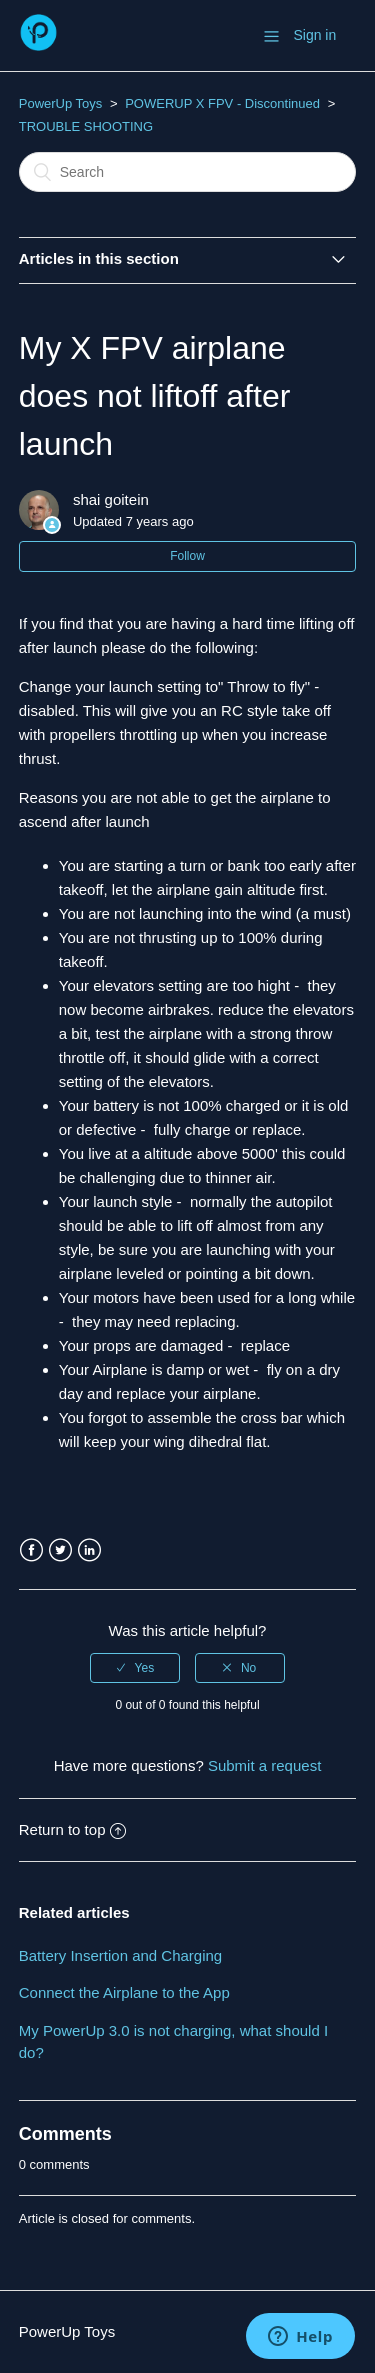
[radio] (135, 1668)
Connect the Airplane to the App (124, 1992)
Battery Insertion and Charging (120, 1955)
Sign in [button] (314, 35)
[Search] (188, 172)
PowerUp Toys (61, 103)
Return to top (73, 1829)
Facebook (31, 1550)
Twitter (60, 1550)
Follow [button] (187, 556)
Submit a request (264, 1765)
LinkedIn (89, 1550)
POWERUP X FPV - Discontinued (222, 103)
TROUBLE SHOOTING (86, 126)
